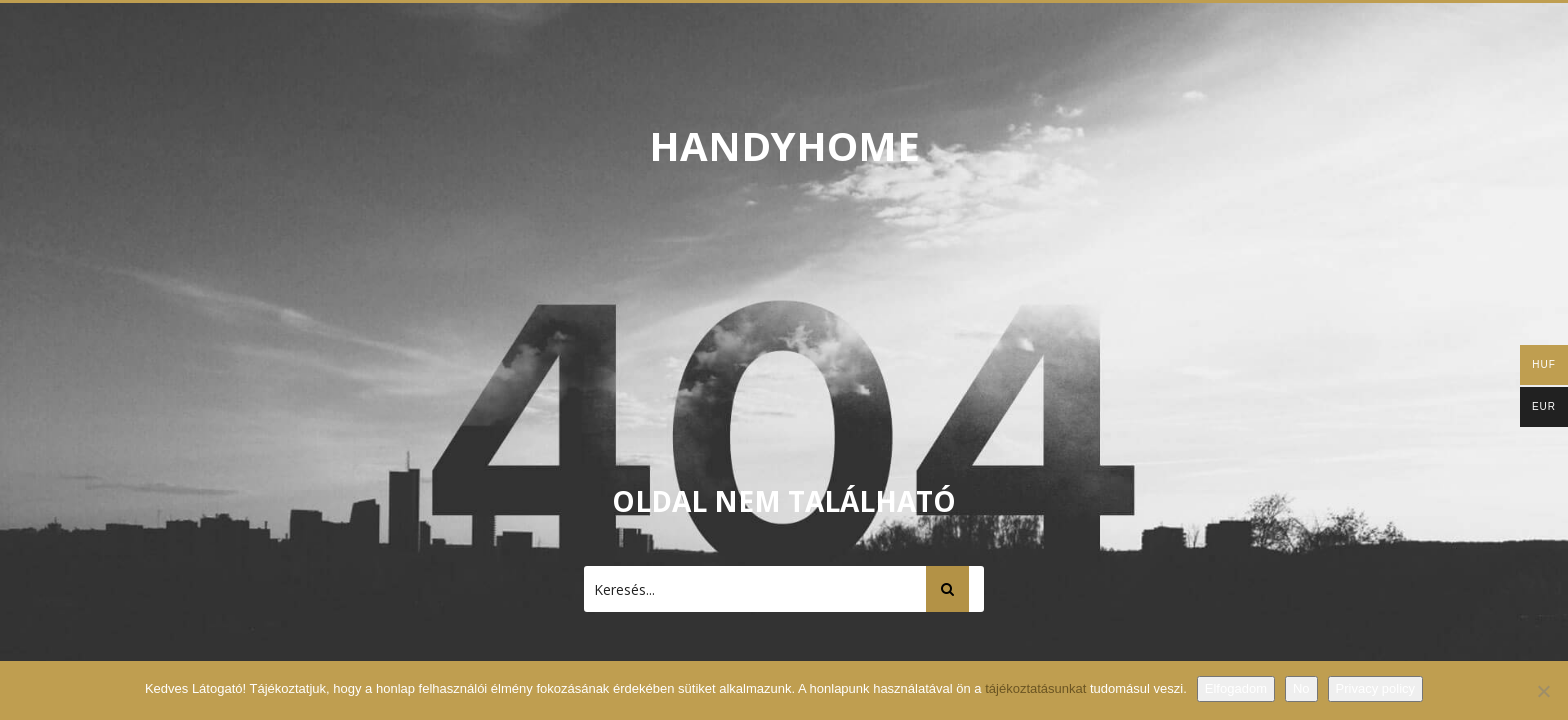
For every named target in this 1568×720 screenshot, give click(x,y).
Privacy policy (1375, 688)
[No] (1543, 691)
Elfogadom (1236, 688)
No (1301, 688)
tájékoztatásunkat (1037, 688)
